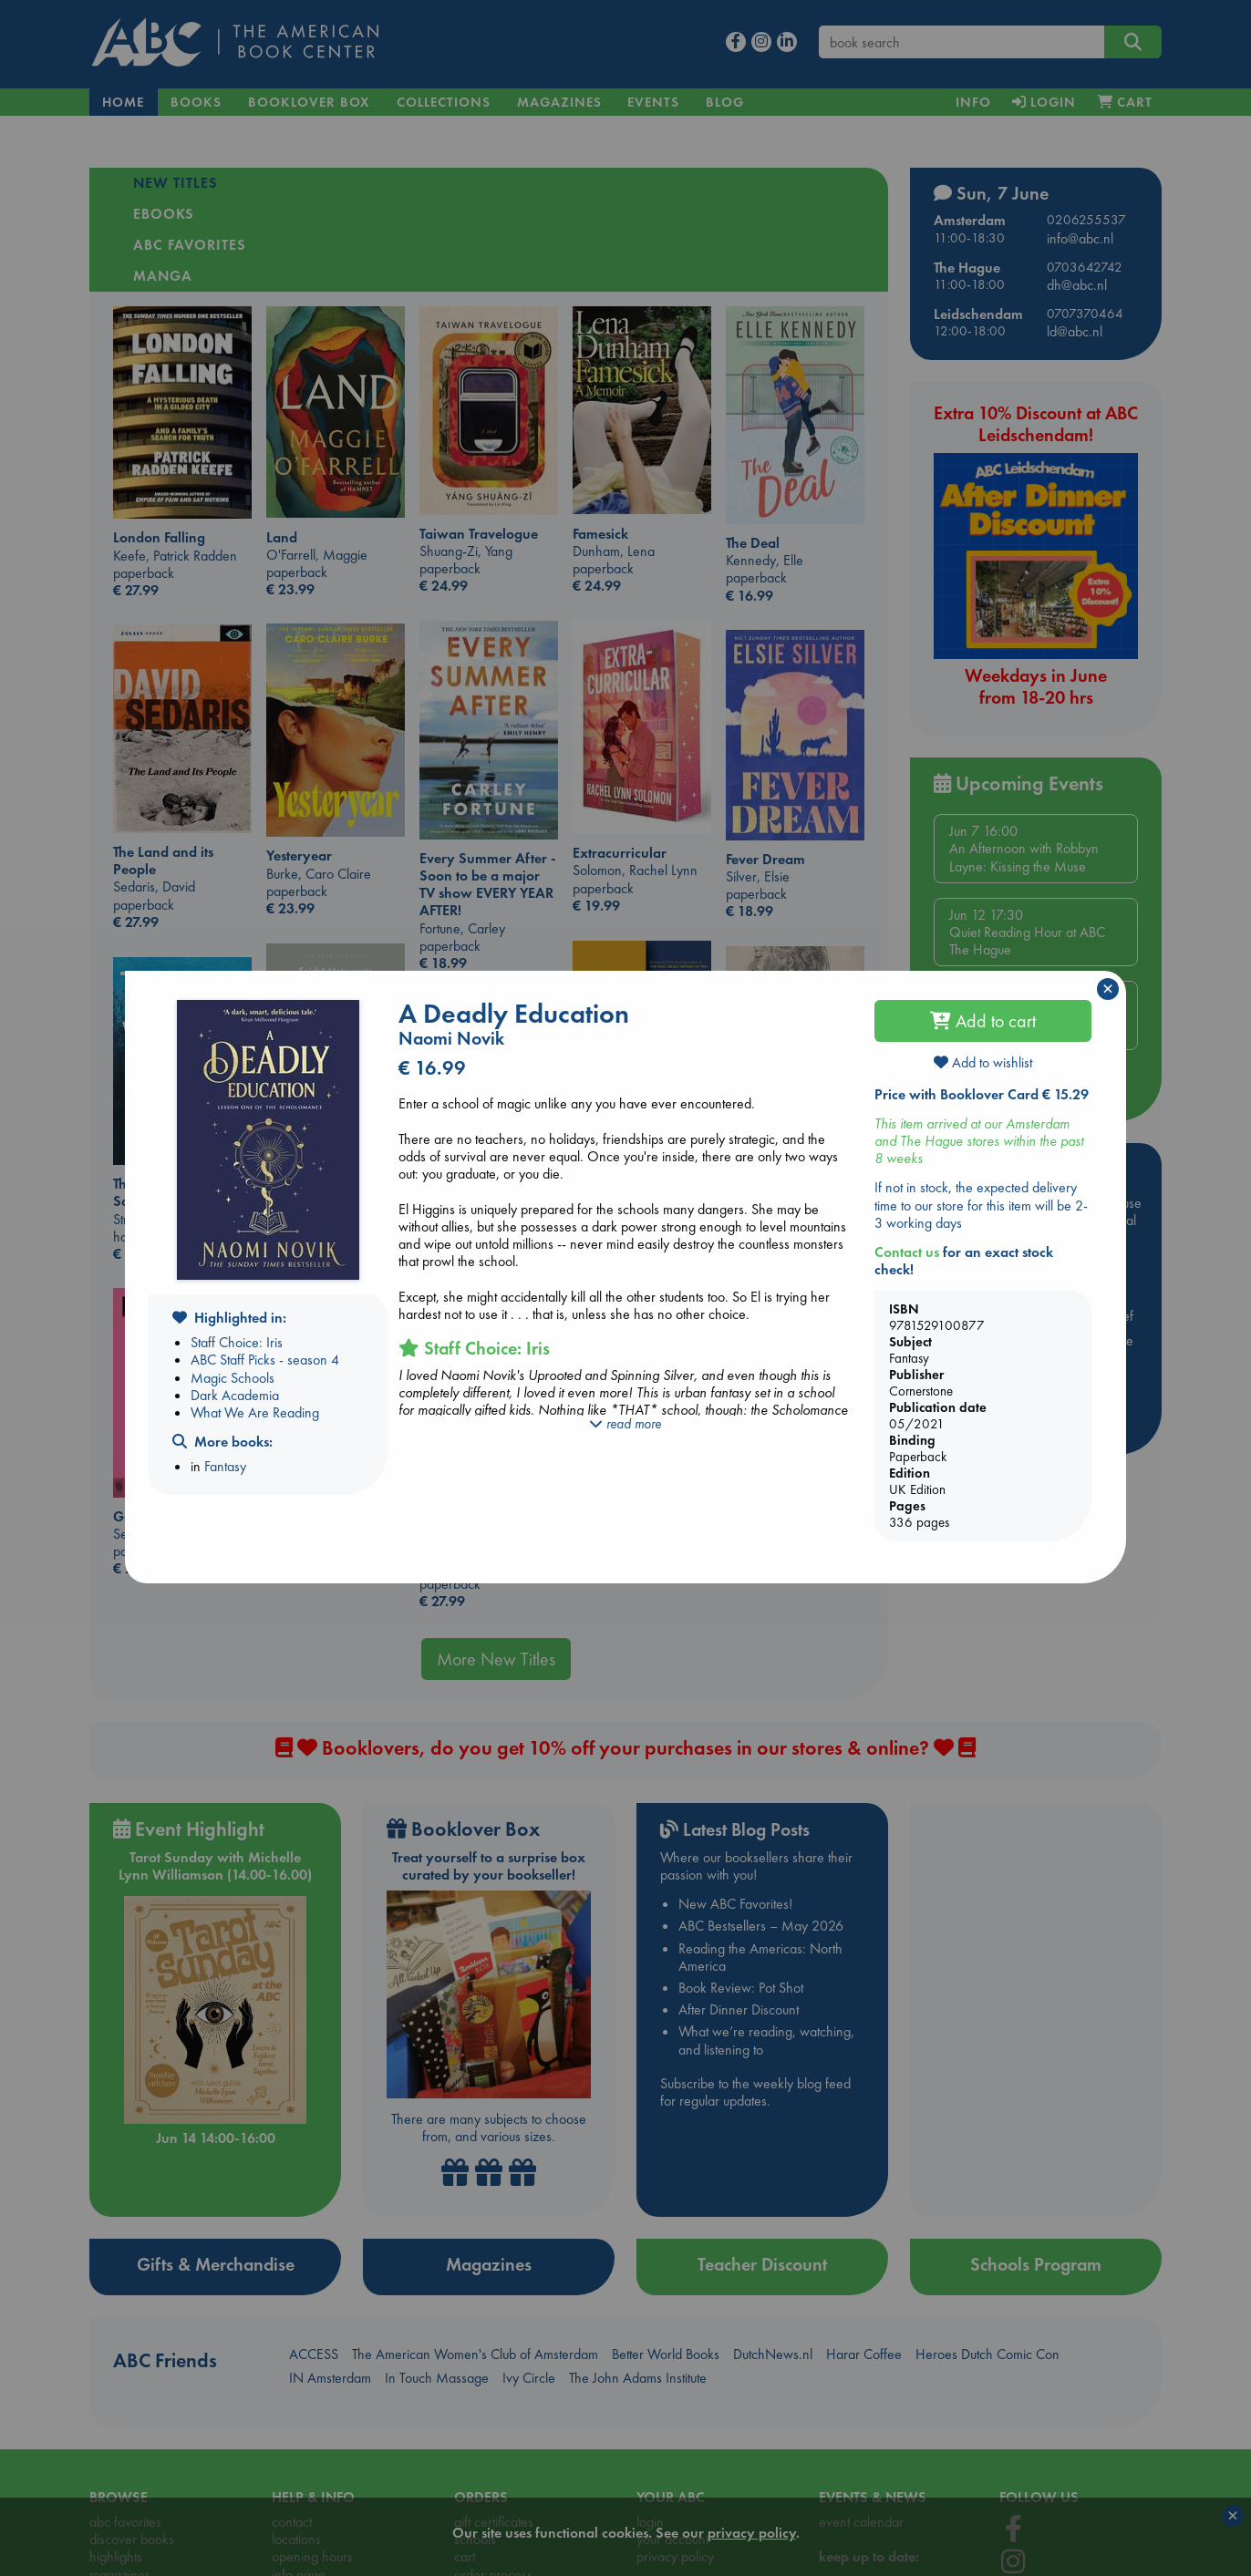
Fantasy (225, 1466)
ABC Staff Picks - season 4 (265, 1359)
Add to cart (983, 1021)
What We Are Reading (255, 1412)
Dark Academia (235, 1395)
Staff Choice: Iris (237, 1342)
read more (625, 1424)
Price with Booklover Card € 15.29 (981, 1094)
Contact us (906, 1252)
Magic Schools (232, 1377)
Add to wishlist (983, 1062)
